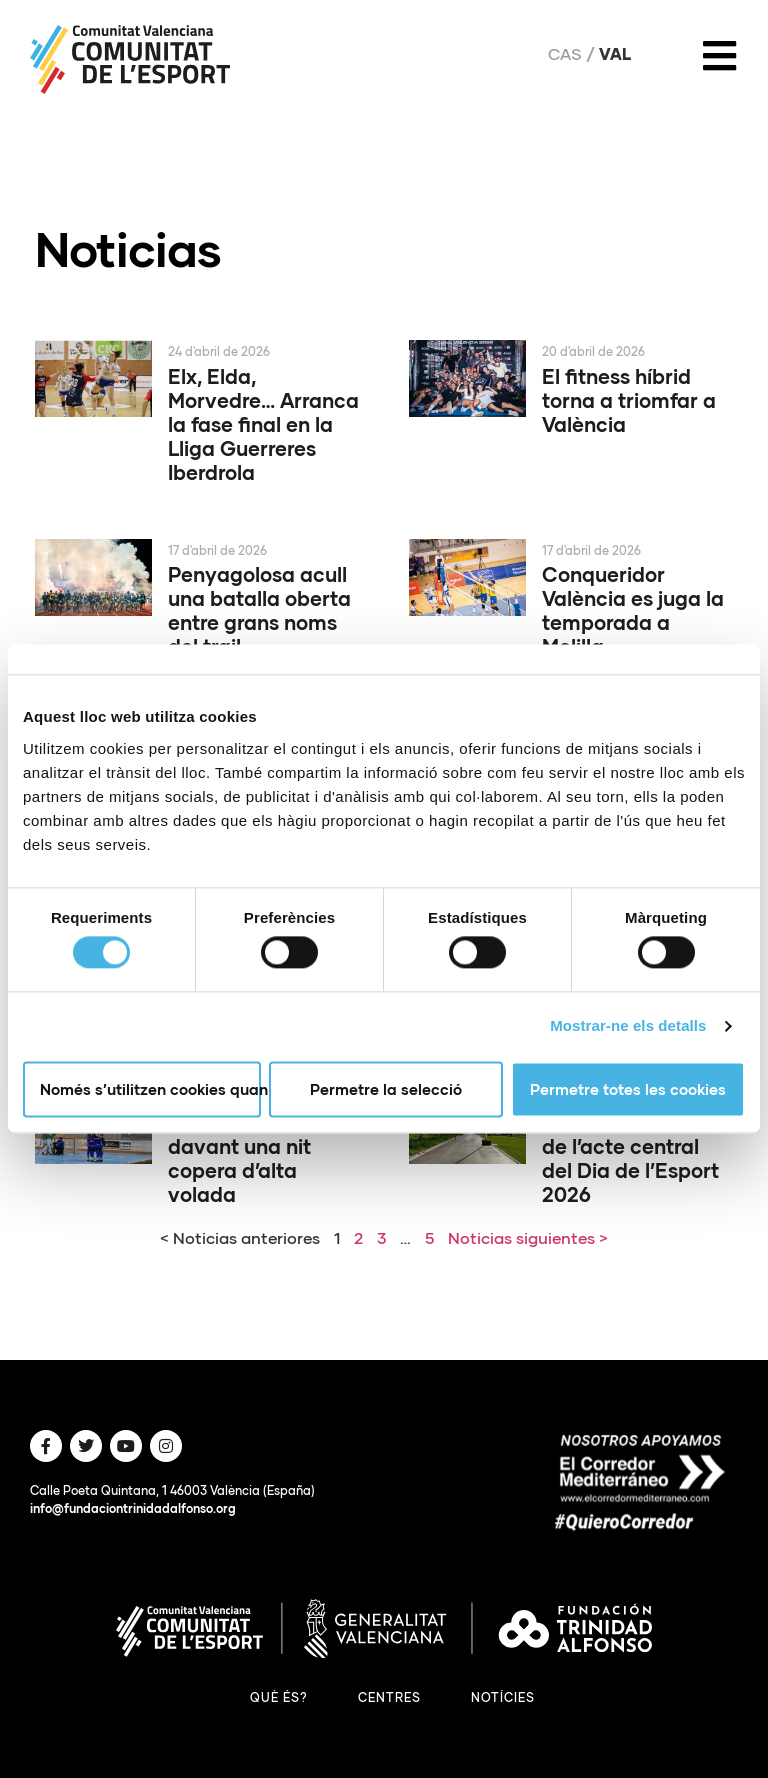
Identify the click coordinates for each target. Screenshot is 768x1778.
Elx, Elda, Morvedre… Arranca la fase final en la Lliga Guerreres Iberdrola (263, 424)
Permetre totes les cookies (628, 1089)
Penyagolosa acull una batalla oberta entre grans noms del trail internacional (259, 622)
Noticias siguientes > (528, 1237)
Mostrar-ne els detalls (628, 1026)
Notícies (503, 1697)
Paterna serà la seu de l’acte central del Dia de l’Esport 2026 (636, 1158)
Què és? (279, 1697)
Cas (565, 54)
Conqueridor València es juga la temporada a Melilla (633, 610)
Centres (389, 1697)
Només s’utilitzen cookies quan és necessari (150, 1089)
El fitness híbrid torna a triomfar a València (629, 400)
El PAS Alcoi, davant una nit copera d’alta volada (239, 1158)
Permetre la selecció (386, 1089)
